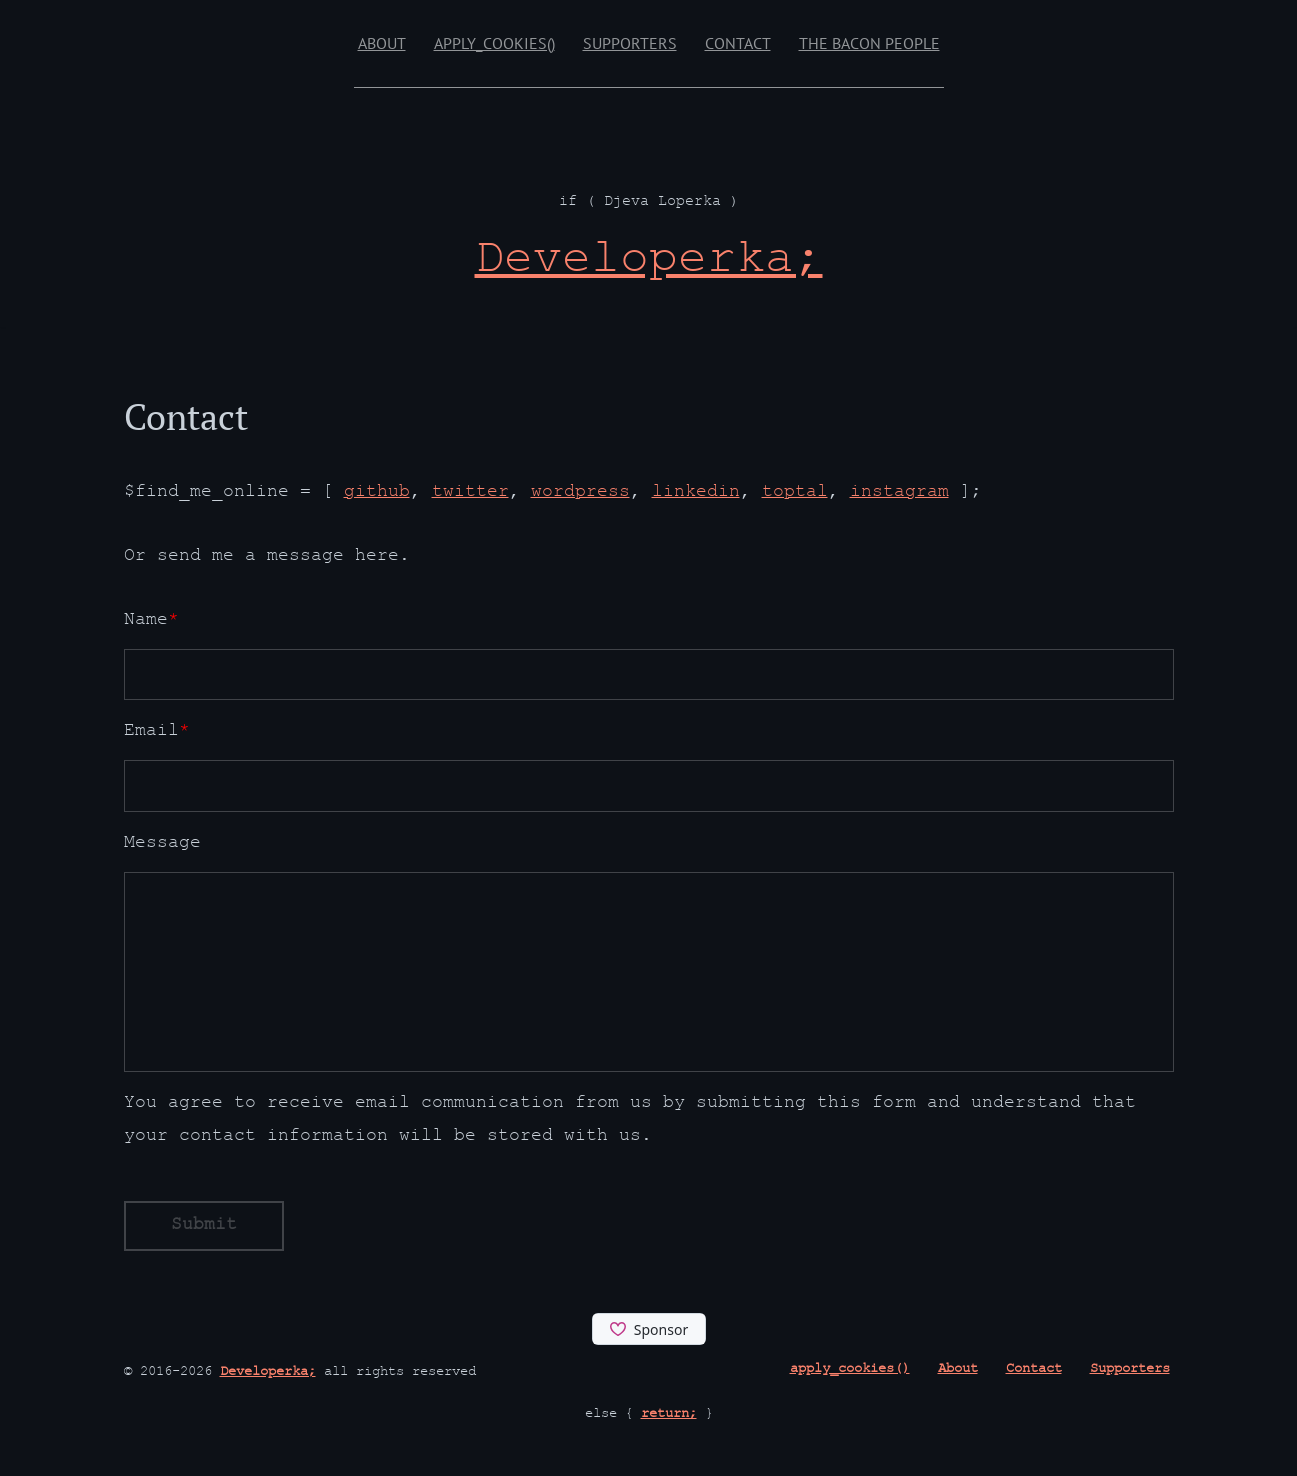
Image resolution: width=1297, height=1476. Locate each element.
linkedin (696, 493)
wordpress (580, 493)
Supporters (630, 43)
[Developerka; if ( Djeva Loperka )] (649, 264)
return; (669, 1415)
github (377, 493)
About (382, 43)
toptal (795, 493)
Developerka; (268, 1373)
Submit (204, 1226)
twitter (470, 493)
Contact (738, 43)
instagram (899, 493)
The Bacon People (869, 43)
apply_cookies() (494, 43)
